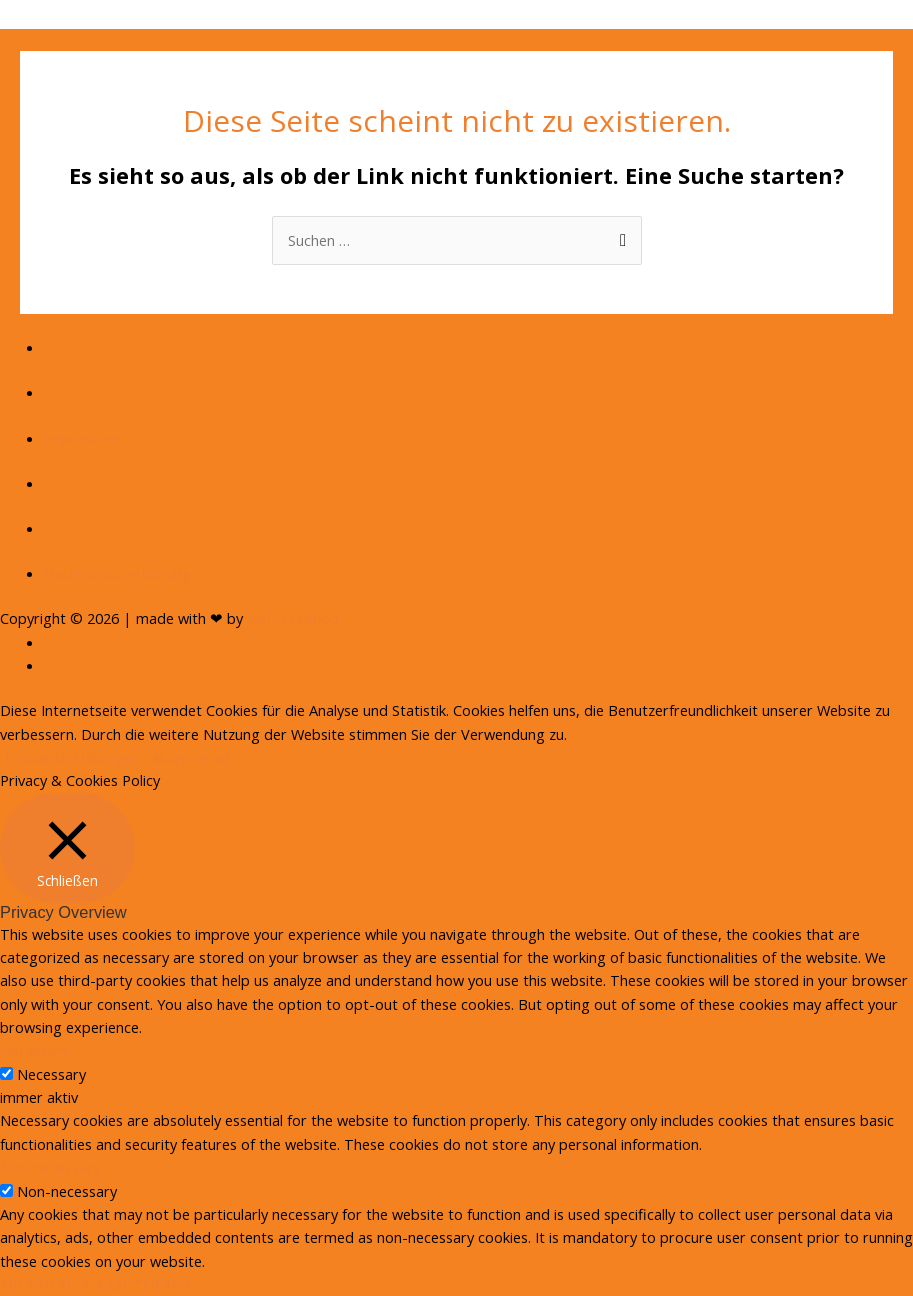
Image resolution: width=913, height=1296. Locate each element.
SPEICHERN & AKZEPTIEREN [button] (95, 1284)
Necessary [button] (34, 1050)
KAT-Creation (292, 618)
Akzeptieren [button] (190, 757)
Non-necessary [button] (50, 1167)
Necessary (51, 1074)
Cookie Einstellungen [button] (73, 757)
